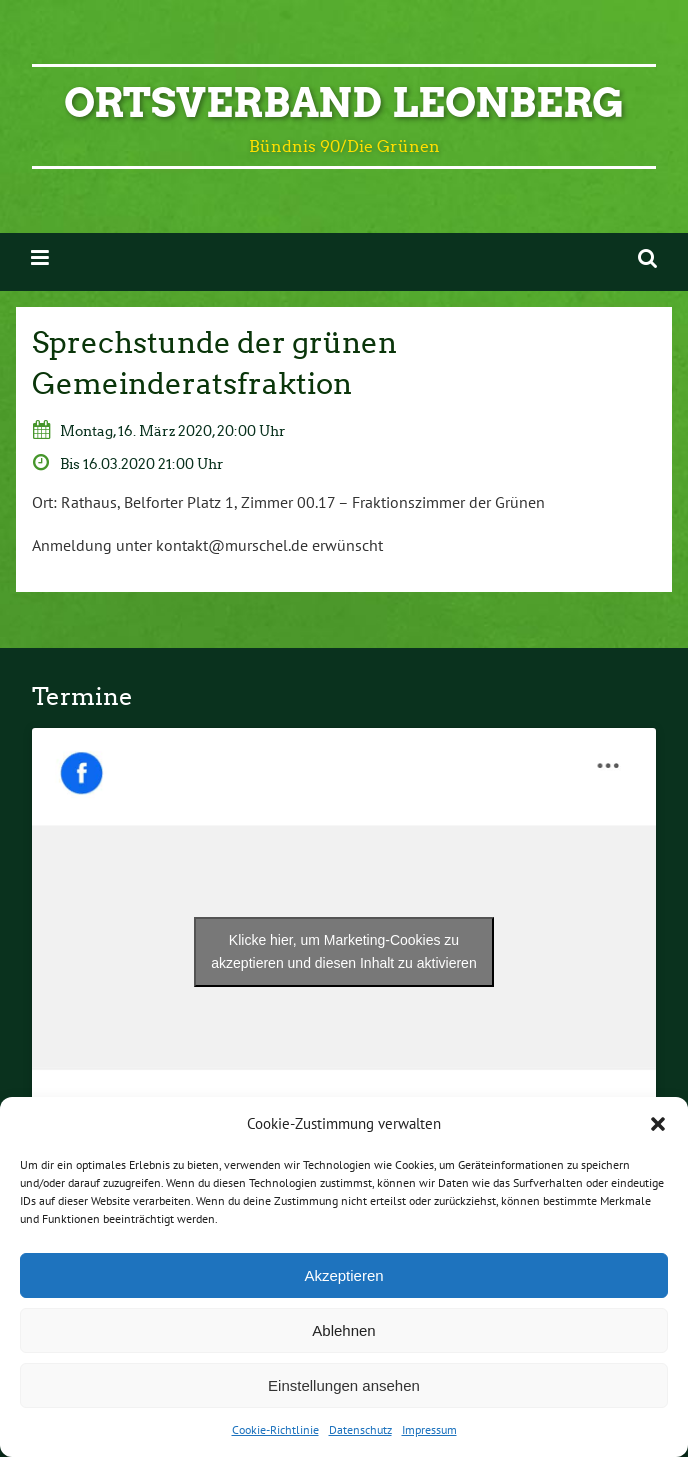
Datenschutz (360, 1429)
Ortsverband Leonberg (344, 103)
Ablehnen (343, 1330)
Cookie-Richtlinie (275, 1429)
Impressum (429, 1429)
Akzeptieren (343, 1275)
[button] (658, 1124)
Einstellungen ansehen (344, 1385)
